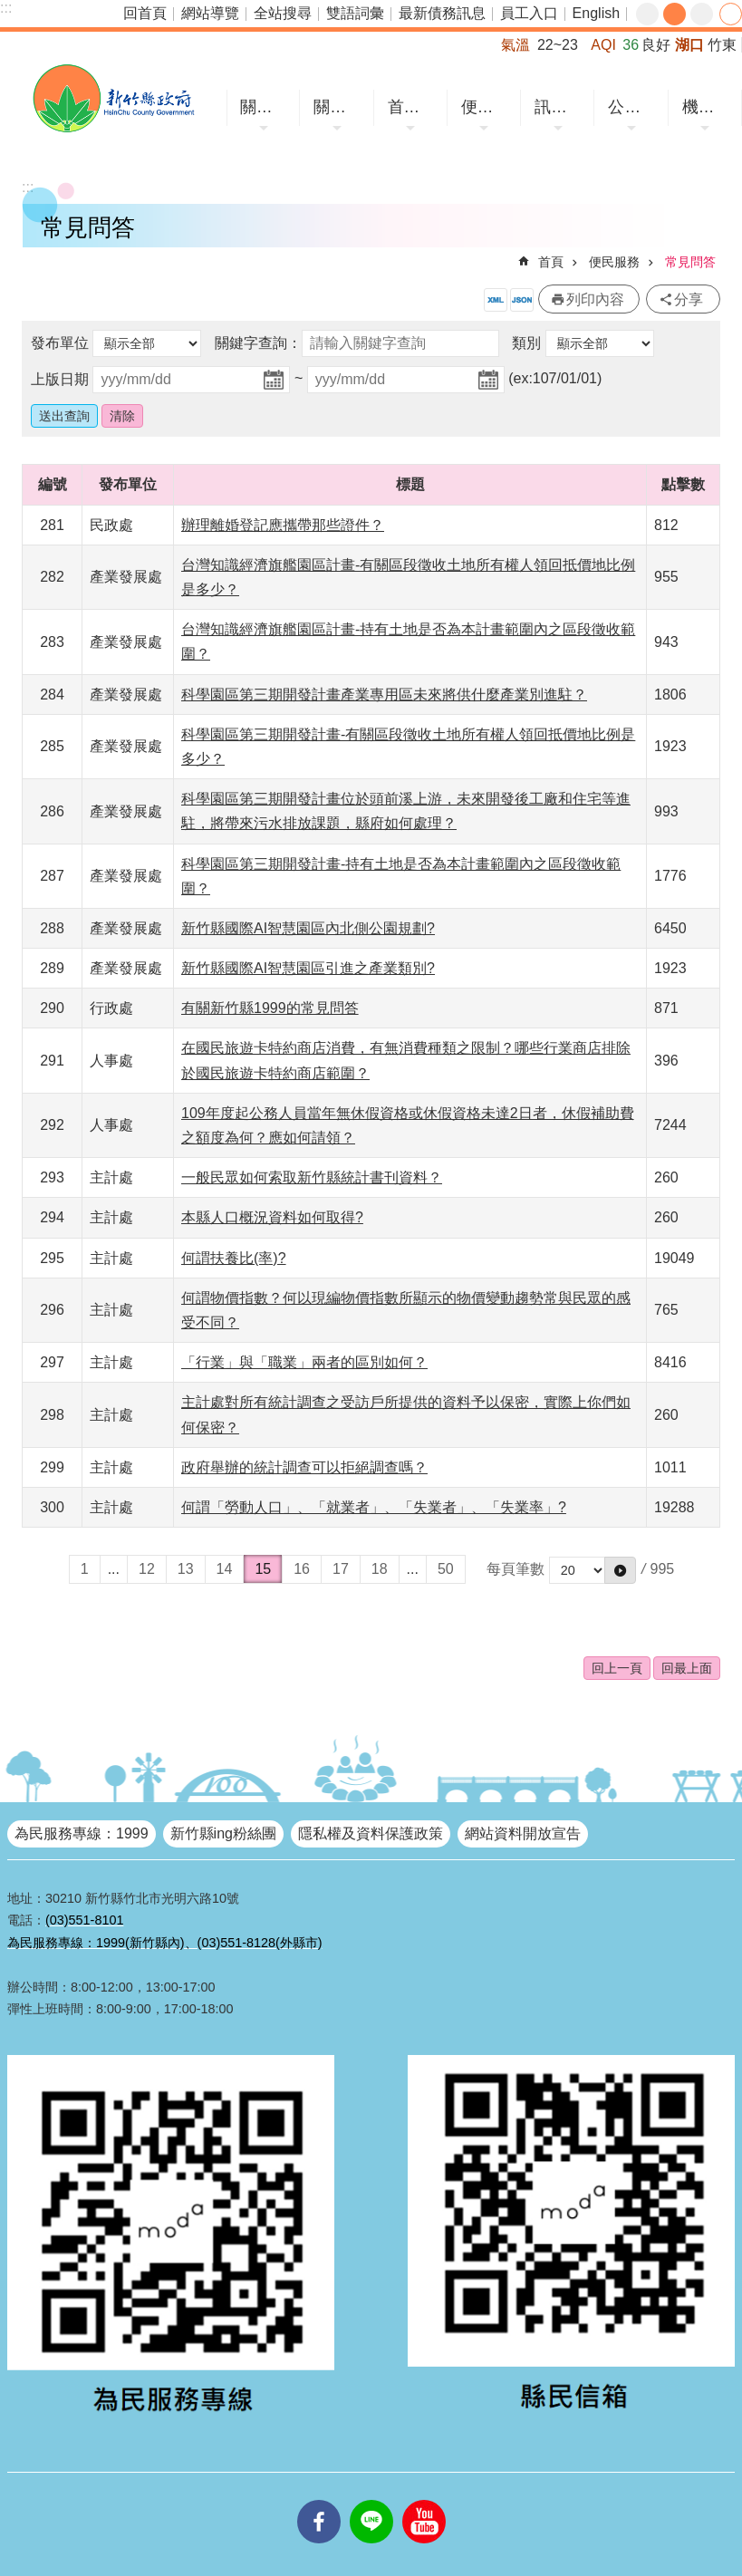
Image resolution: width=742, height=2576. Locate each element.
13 (186, 1569)
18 (379, 1569)
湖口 (689, 45)
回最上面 (686, 1668)
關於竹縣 (265, 107)
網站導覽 (210, 13)
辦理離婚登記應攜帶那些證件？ (282, 525)
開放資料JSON (522, 300)
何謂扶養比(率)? (233, 1258)
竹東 (722, 45)
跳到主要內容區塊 (9, 9)
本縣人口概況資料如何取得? (272, 1217)
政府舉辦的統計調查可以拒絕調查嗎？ (304, 1467)
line (371, 2499)
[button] (620, 1570)
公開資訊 (633, 107)
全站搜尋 (283, 13)
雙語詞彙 (355, 13)
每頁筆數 (515, 1569)
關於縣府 (338, 107)
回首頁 (145, 13)
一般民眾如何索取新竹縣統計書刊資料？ (311, 1177)
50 (446, 1569)
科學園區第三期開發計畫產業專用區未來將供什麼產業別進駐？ (384, 694)
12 (147, 1569)
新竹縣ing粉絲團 (223, 1833)
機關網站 (707, 107)
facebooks (319, 2499)
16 (302, 1569)
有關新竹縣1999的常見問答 (270, 1008)
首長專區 (413, 107)
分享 (730, 14)
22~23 (557, 45)
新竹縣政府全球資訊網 (113, 98)
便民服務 (486, 107)
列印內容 (595, 299)
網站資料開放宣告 (523, 1833)
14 (225, 1569)
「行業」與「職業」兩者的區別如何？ (304, 1362)
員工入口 (529, 13)
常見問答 (690, 262)
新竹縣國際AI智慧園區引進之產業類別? (308, 968)
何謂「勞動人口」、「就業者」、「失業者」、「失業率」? (373, 1507)
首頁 (551, 262)
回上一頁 (617, 1668)
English (596, 13)
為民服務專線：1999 (81, 1833)
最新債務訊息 (442, 13)
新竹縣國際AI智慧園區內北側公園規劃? (308, 928)
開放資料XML (495, 300)
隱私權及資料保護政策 (370, 1833)
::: (6, 7)
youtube (424, 2499)
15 (263, 1569)
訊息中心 (560, 107)
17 (340, 1569)
